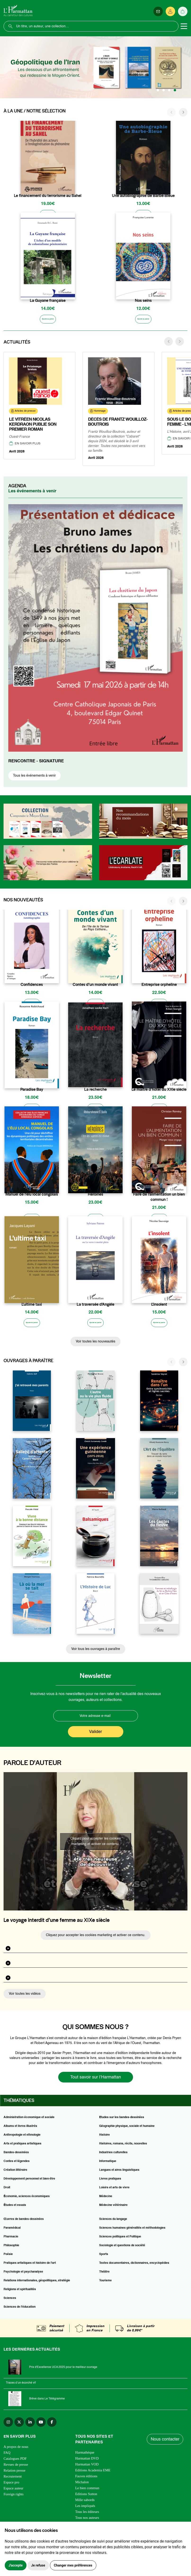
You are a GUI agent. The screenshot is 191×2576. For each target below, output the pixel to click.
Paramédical (12, 2239)
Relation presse (14, 2482)
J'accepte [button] (16, 2565)
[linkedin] (30, 2433)
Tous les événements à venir (34, 780)
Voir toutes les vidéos (24, 2005)
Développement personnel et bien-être (29, 2190)
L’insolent (159, 1313)
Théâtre (104, 2283)
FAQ (7, 2464)
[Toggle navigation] (183, 26)
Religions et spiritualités (20, 2300)
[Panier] (182, 11)
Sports (103, 2265)
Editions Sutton (86, 2505)
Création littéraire (15, 2181)
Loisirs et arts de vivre (114, 2199)
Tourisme (105, 2292)
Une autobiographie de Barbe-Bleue (143, 195)
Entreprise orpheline (159, 989)
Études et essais (15, 2216)
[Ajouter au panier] (48, 215)
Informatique (107, 2172)
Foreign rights (14, 2505)
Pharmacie (11, 2248)
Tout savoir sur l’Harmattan (95, 2089)
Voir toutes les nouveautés (95, 1353)
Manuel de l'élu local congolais (31, 1201)
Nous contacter (166, 2451)
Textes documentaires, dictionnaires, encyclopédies (134, 2274)
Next (179, 345)
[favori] (72, 187)
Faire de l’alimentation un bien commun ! (159, 1204)
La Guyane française (48, 302)
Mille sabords (85, 2511)
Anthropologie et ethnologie (22, 2146)
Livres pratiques (110, 2190)
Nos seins (143, 302)
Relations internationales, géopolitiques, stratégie (37, 2292)
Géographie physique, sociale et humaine (127, 2137)
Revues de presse (16, 2476)
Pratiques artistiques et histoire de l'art (30, 2274)
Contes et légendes (17, 2172)
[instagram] (8, 2433)
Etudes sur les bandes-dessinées (121, 2128)
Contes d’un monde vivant (95, 989)
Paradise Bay (31, 1095)
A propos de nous (16, 2458)
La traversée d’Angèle (95, 1313)
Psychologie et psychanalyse (23, 2283)
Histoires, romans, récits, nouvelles (123, 2155)
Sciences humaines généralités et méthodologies (132, 2239)
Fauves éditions (86, 2487)
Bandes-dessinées (16, 2163)
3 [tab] (169, 90)
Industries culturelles (113, 2163)
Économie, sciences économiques (27, 2207)
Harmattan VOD (87, 2476)
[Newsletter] (158, 11)
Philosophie (11, 2256)
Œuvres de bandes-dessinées (24, 2230)
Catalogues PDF (15, 2470)
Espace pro (11, 2494)
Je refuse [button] (38, 2565)
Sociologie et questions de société (122, 2256)
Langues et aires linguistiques (119, 2181)
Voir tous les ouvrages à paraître (95, 1660)
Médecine (105, 2207)
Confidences (32, 989)
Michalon (82, 2493)
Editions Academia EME (93, 2481)
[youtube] (41, 2433)
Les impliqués (85, 2517)
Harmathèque (84, 2464)
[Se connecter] (170, 11)
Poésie (8, 2265)
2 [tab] (163, 90)
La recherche (95, 1095)
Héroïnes (95, 1201)
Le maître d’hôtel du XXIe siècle (159, 1095)
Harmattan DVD (87, 2470)
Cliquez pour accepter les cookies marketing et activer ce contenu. (95, 1852)
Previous (168, 345)
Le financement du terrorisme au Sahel (47, 195)
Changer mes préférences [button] (73, 2565)
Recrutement (13, 2488)
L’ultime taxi (32, 1313)
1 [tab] (158, 90)
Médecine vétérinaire (113, 2216)
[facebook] (52, 2433)
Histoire (104, 2146)
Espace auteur (13, 2499)
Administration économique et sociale (29, 2128)
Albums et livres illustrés (20, 2137)
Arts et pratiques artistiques (22, 2155)
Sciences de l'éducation (20, 2318)
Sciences (10, 2309)
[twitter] (19, 2433)
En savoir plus (24, 448)
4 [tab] (175, 90)
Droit (7, 2199)
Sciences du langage (113, 2230)
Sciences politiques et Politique (120, 2248)
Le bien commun (87, 2499)
